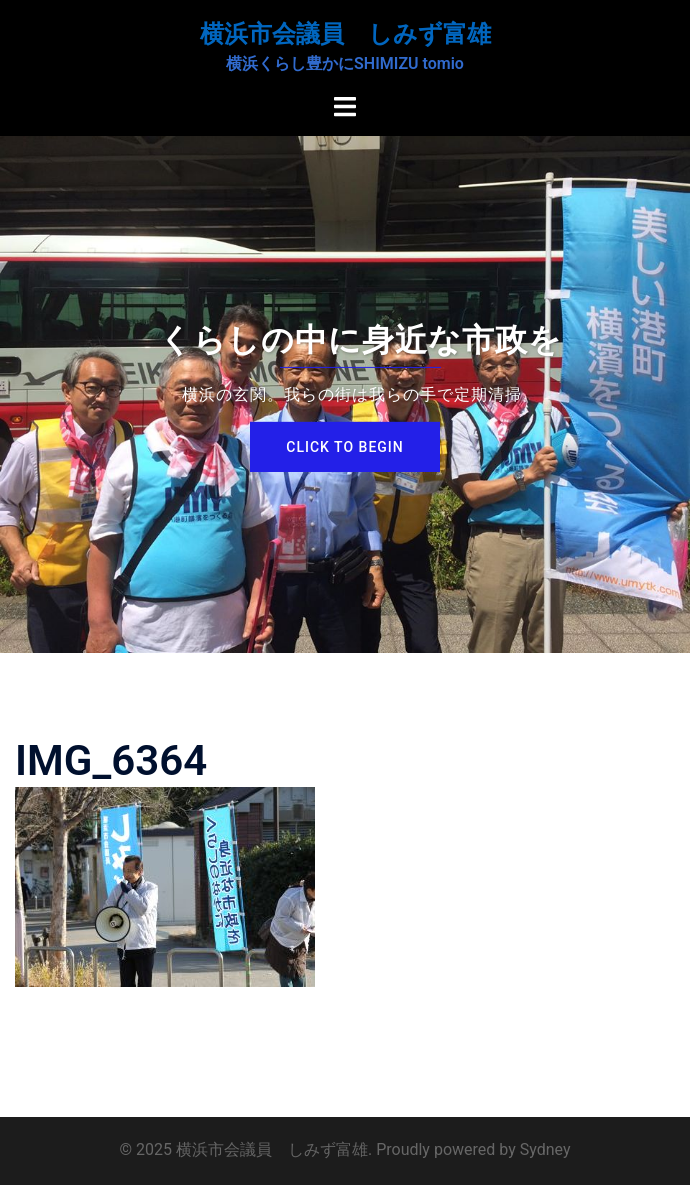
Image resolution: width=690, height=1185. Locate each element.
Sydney (545, 1149)
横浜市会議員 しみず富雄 (345, 34)
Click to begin (344, 447)
